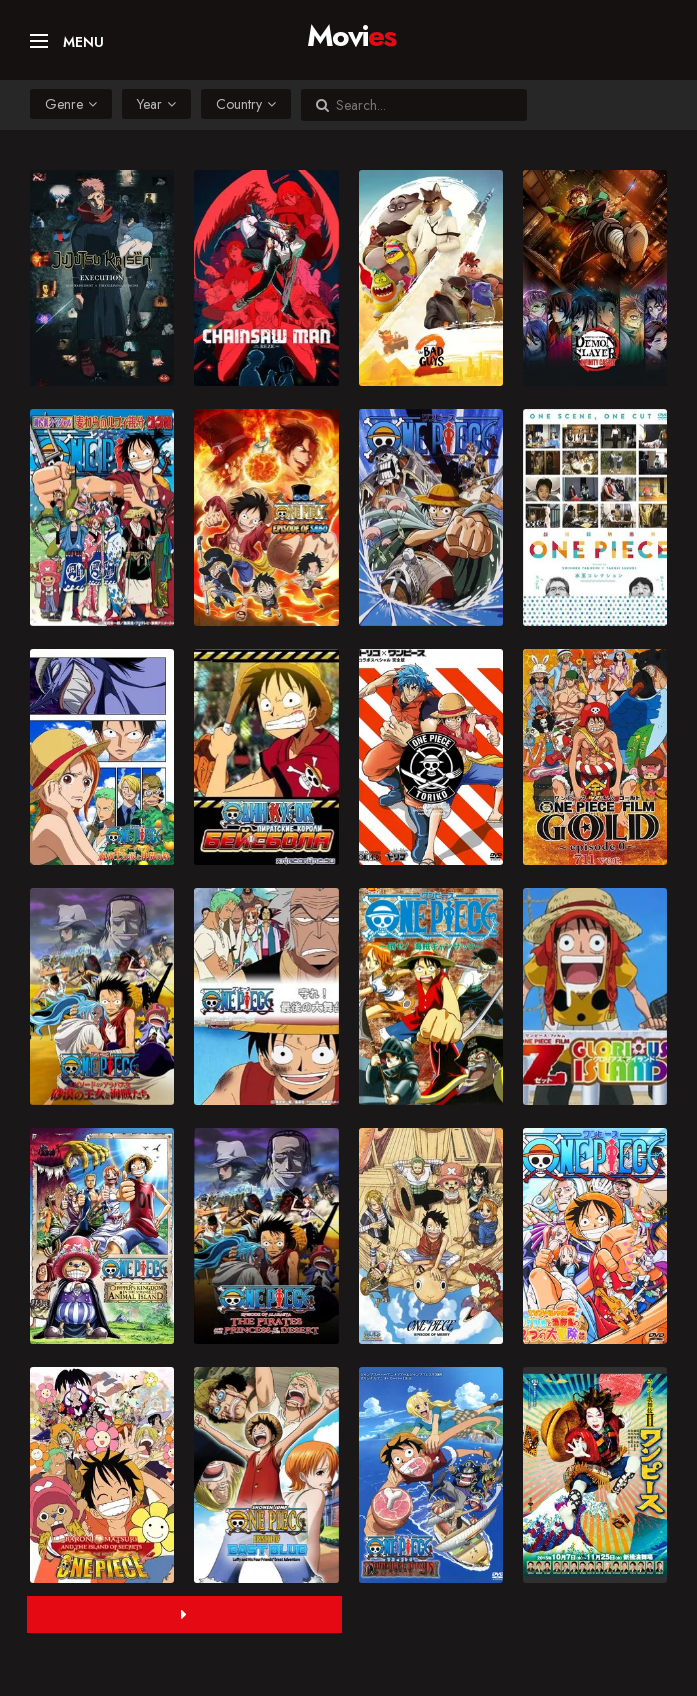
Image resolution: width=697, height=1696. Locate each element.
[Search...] (423, 105)
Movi (351, 30)
